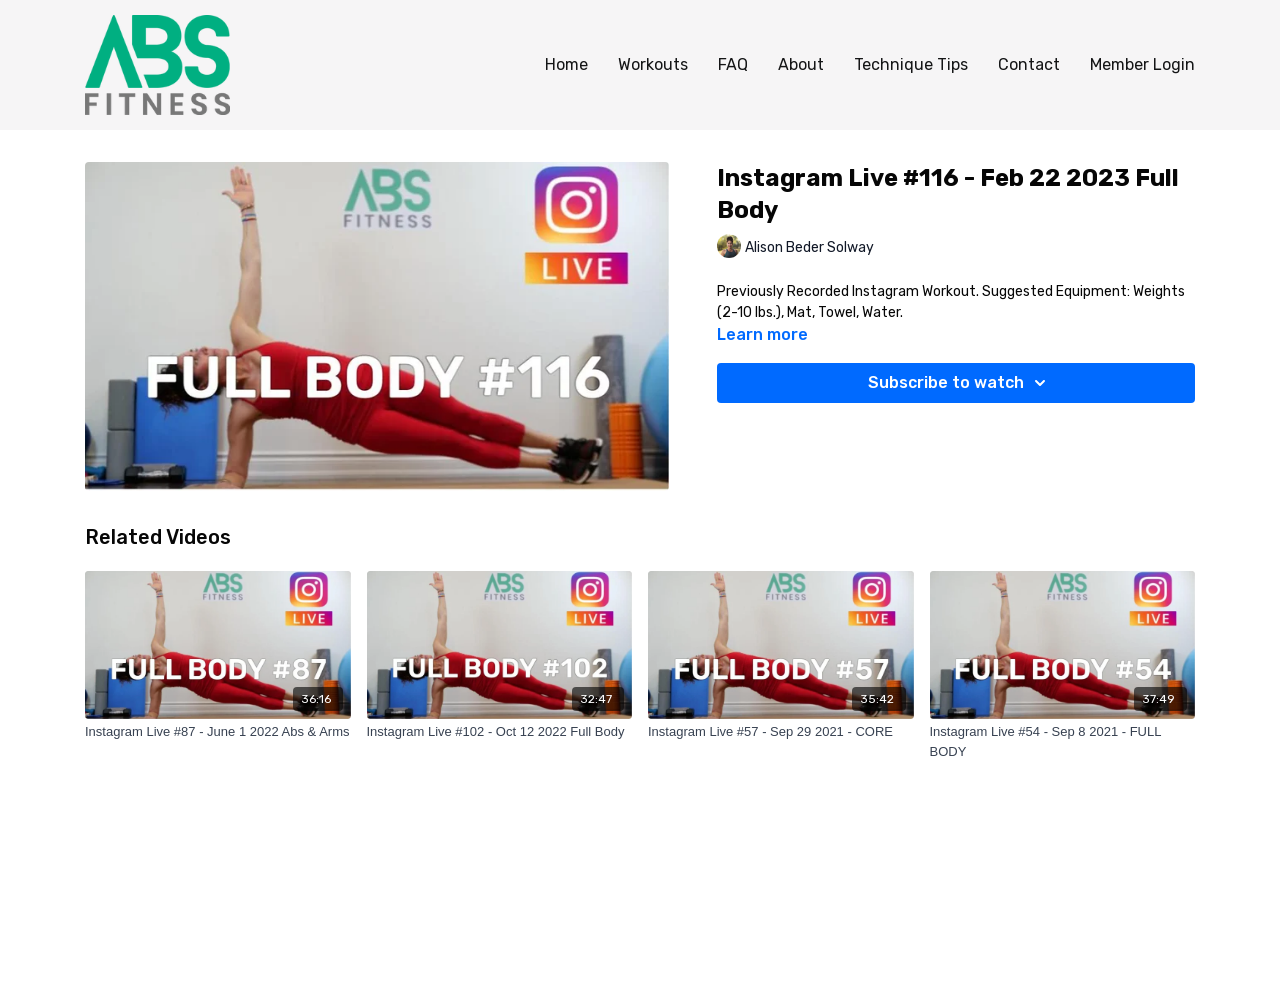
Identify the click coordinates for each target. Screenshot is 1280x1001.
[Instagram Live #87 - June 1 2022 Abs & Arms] (218, 732)
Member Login (1142, 64)
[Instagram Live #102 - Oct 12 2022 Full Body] (500, 732)
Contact (1029, 64)
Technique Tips (911, 64)
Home (566, 64)
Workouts (653, 64)
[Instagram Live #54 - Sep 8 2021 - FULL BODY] (1063, 741)
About (801, 64)
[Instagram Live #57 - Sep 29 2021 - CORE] (781, 732)
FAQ (733, 64)
